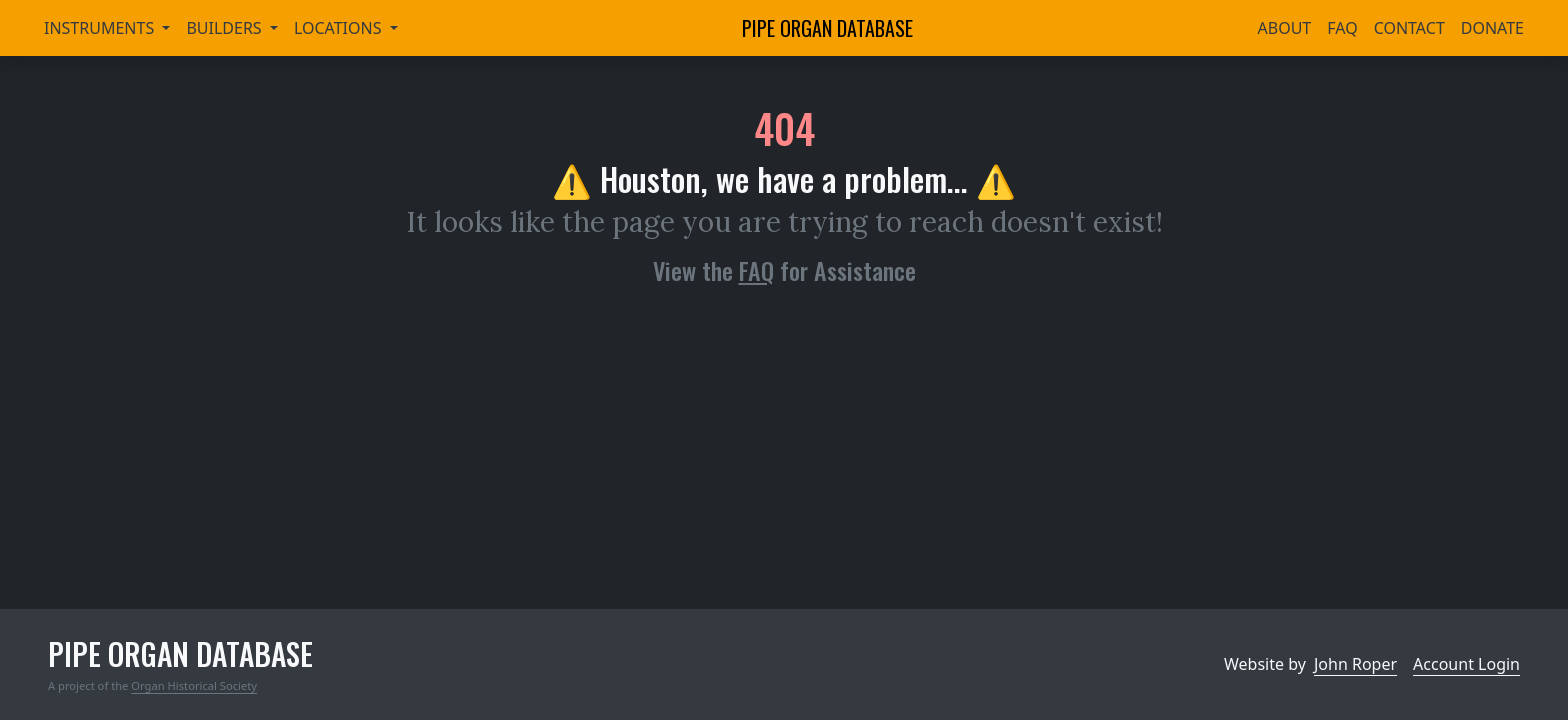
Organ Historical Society (194, 685)
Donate (1492, 28)
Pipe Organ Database (827, 28)
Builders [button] (225, 28)
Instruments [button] (101, 28)
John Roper (1355, 664)
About (1285, 28)
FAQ (1342, 28)
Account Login (1466, 664)
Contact (1409, 28)
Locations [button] (340, 28)
